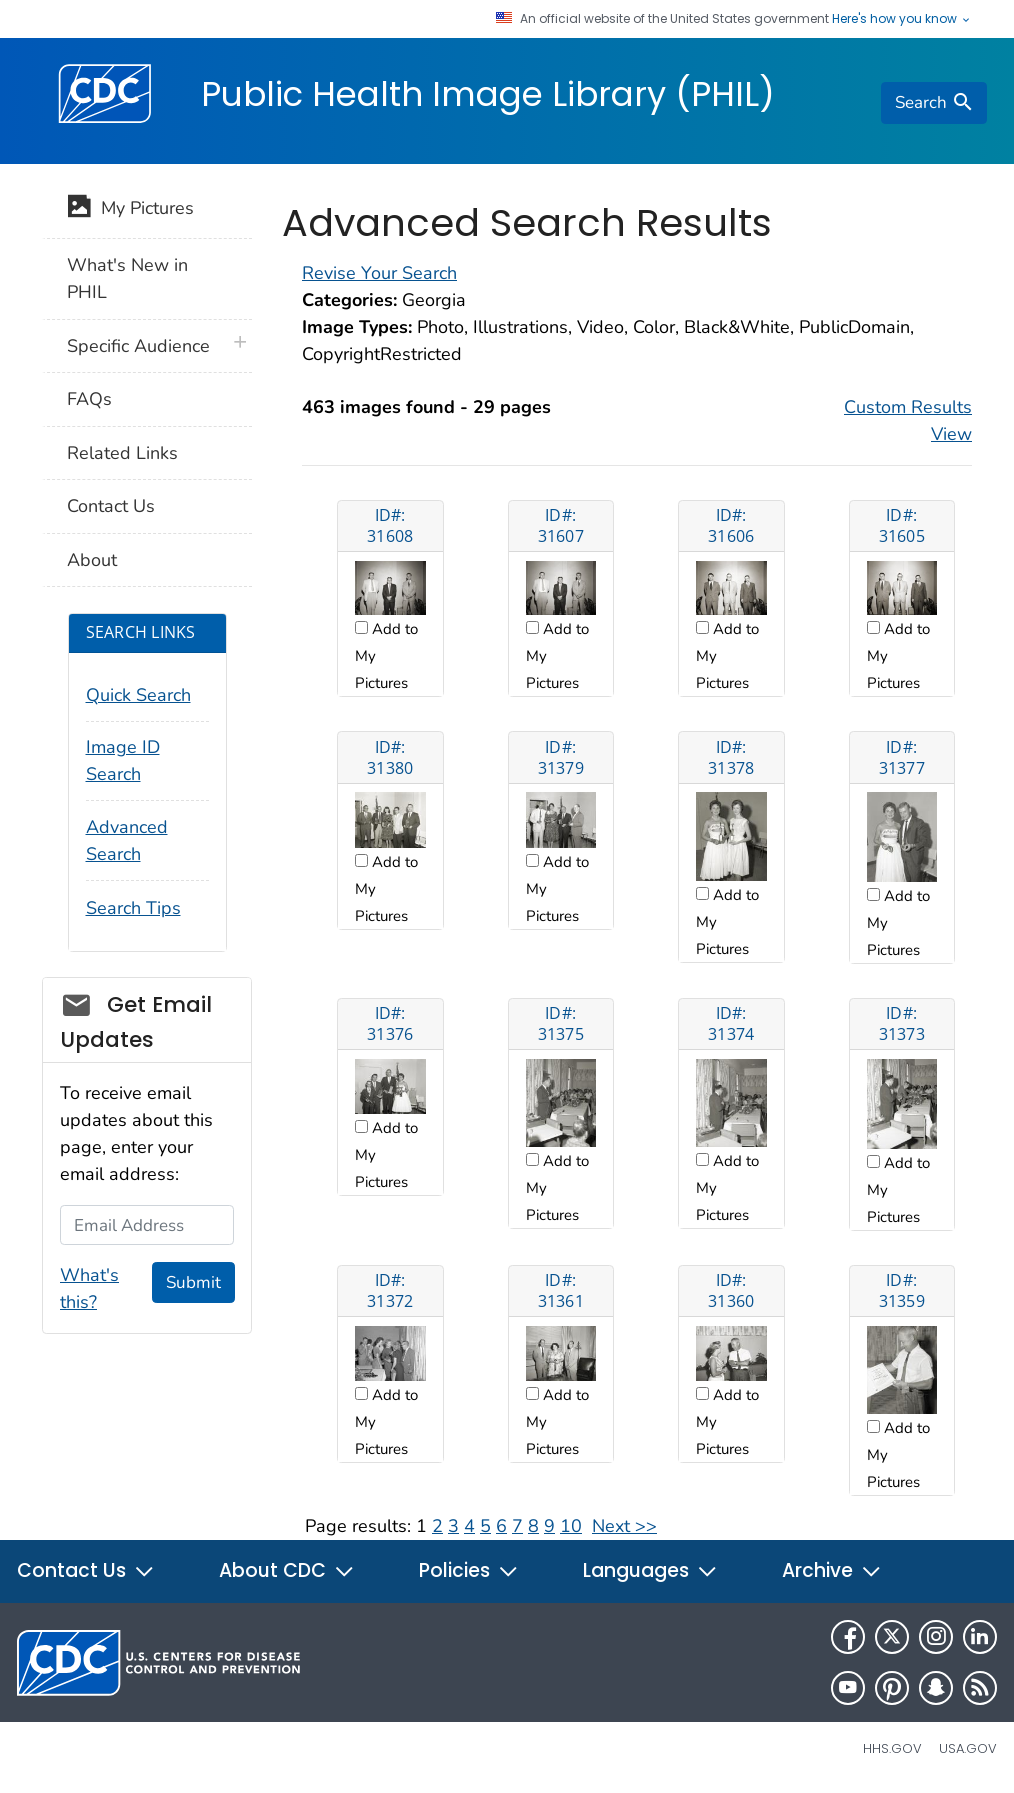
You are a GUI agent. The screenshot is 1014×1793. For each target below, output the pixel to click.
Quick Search (138, 695)
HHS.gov (892, 1748)
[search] (934, 103)
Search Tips (133, 908)
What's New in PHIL (127, 278)
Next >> (624, 1526)
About (92, 560)
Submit (193, 1282)
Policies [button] (469, 1570)
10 (571, 1526)
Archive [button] (832, 1570)
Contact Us (111, 506)
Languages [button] (650, 1570)
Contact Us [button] (86, 1570)
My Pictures (130, 210)
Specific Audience (138, 346)
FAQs (89, 399)
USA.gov (968, 1748)
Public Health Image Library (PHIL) (488, 94)
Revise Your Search (379, 273)
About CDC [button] (287, 1570)
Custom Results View (908, 420)
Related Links (122, 453)
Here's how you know (902, 19)
